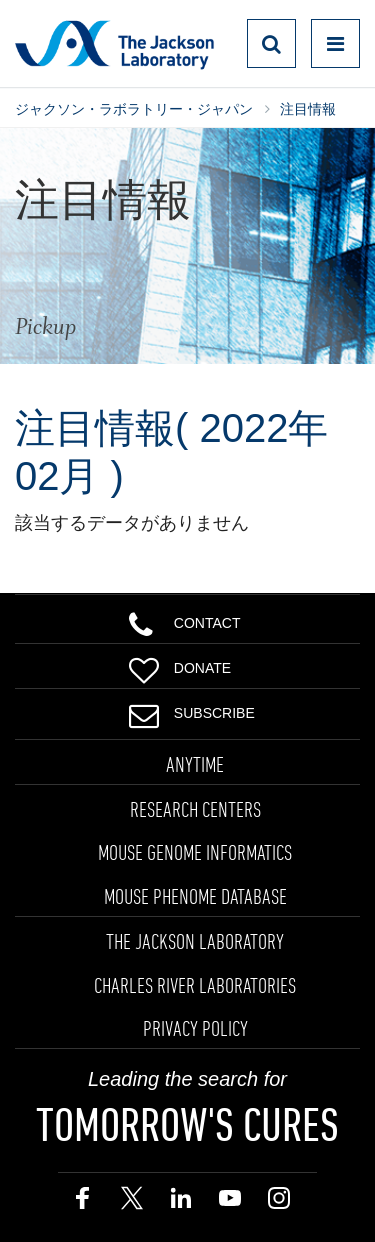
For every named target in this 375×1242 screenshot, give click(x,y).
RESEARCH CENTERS (195, 809)
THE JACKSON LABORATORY (195, 941)
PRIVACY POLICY (195, 1028)
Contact (185, 621)
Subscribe (192, 711)
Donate (180, 666)
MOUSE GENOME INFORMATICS (195, 852)
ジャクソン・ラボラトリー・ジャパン (134, 109)
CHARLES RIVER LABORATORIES (195, 985)
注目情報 (308, 109)
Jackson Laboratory (114, 44)
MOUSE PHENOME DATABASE (195, 896)
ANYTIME (195, 764)
